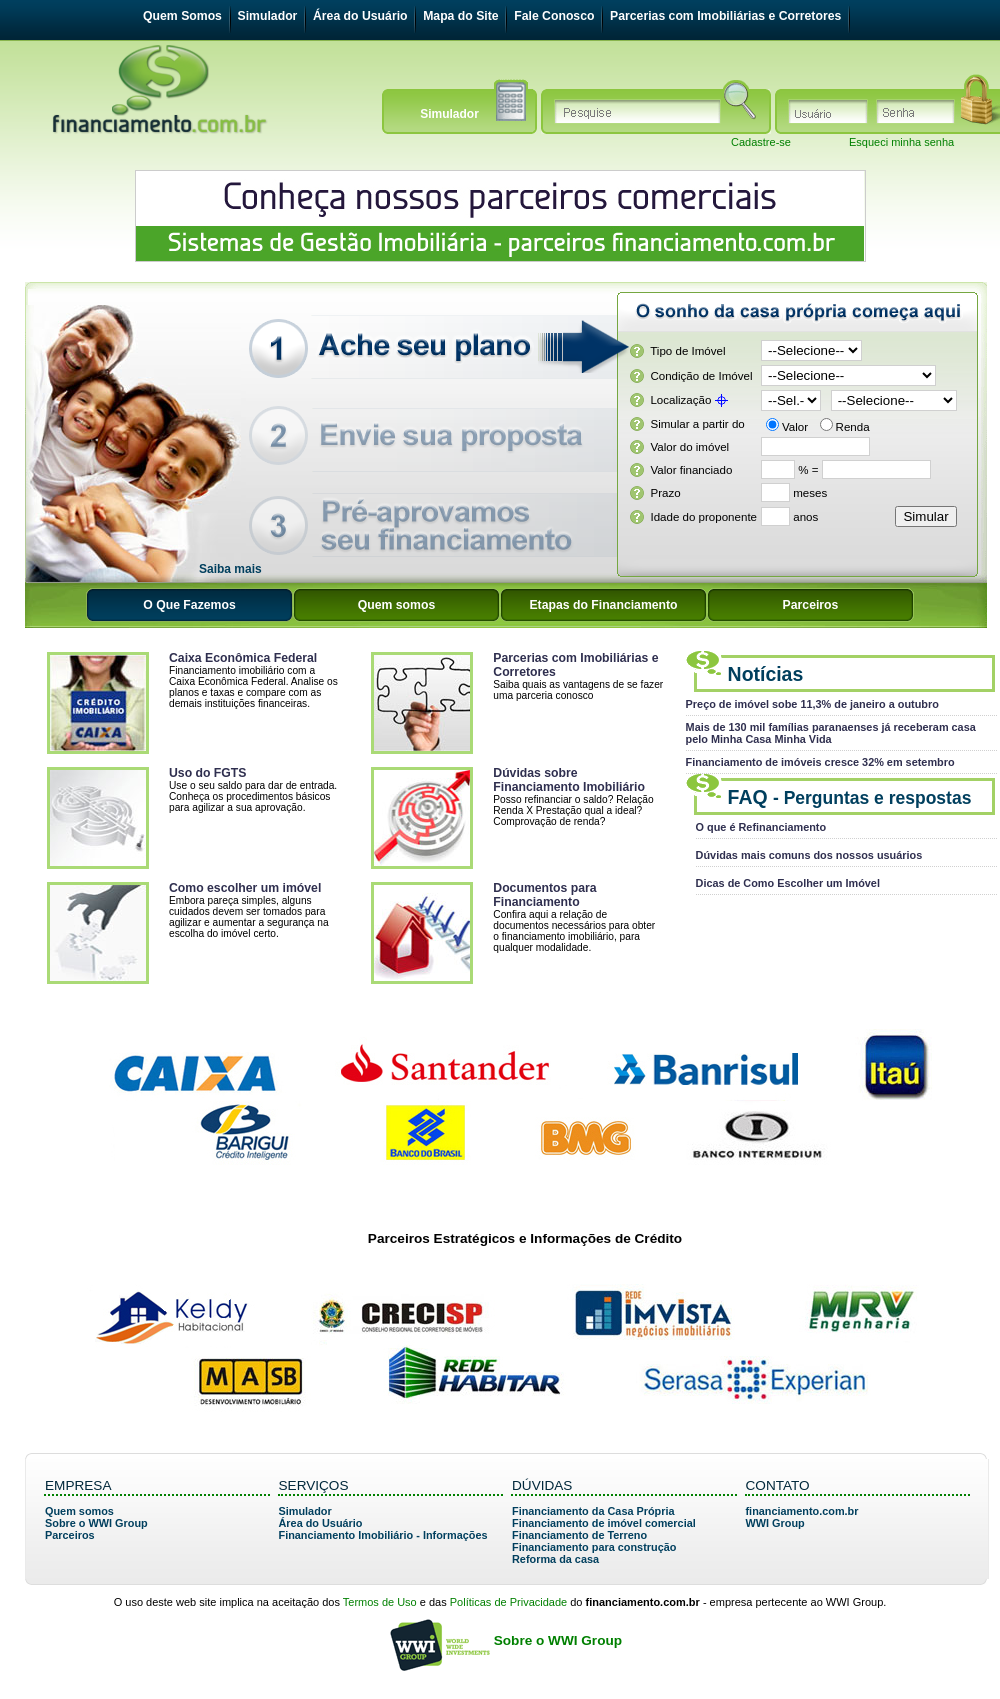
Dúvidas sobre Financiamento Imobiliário (569, 780)
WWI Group (775, 1523)
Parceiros (70, 1535)
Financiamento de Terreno (579, 1535)
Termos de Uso (380, 1602)
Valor (795, 427)
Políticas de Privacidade (508, 1602)
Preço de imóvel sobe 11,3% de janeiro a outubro (812, 704)
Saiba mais (230, 569)
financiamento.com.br (802, 1511)
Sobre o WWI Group (96, 1523)
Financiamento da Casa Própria (593, 1511)
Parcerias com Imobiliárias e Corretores (725, 16)
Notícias (766, 674)
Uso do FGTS (207, 773)
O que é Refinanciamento (761, 827)
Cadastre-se (761, 142)
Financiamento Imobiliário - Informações (383, 1535)
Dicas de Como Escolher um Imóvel (788, 883)
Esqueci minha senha (901, 142)
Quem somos (79, 1511)
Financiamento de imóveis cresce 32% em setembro (820, 762)
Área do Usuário (360, 16)
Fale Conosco (554, 16)
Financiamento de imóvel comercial (604, 1523)
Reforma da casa (555, 1559)
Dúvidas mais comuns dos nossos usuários (809, 855)
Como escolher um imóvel (245, 888)
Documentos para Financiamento (544, 895)
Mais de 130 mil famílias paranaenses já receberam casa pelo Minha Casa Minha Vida (831, 733)
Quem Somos (182, 16)
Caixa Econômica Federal (243, 658)
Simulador (268, 16)
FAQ (850, 797)
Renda (853, 427)
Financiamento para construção (594, 1547)
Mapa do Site (460, 16)
